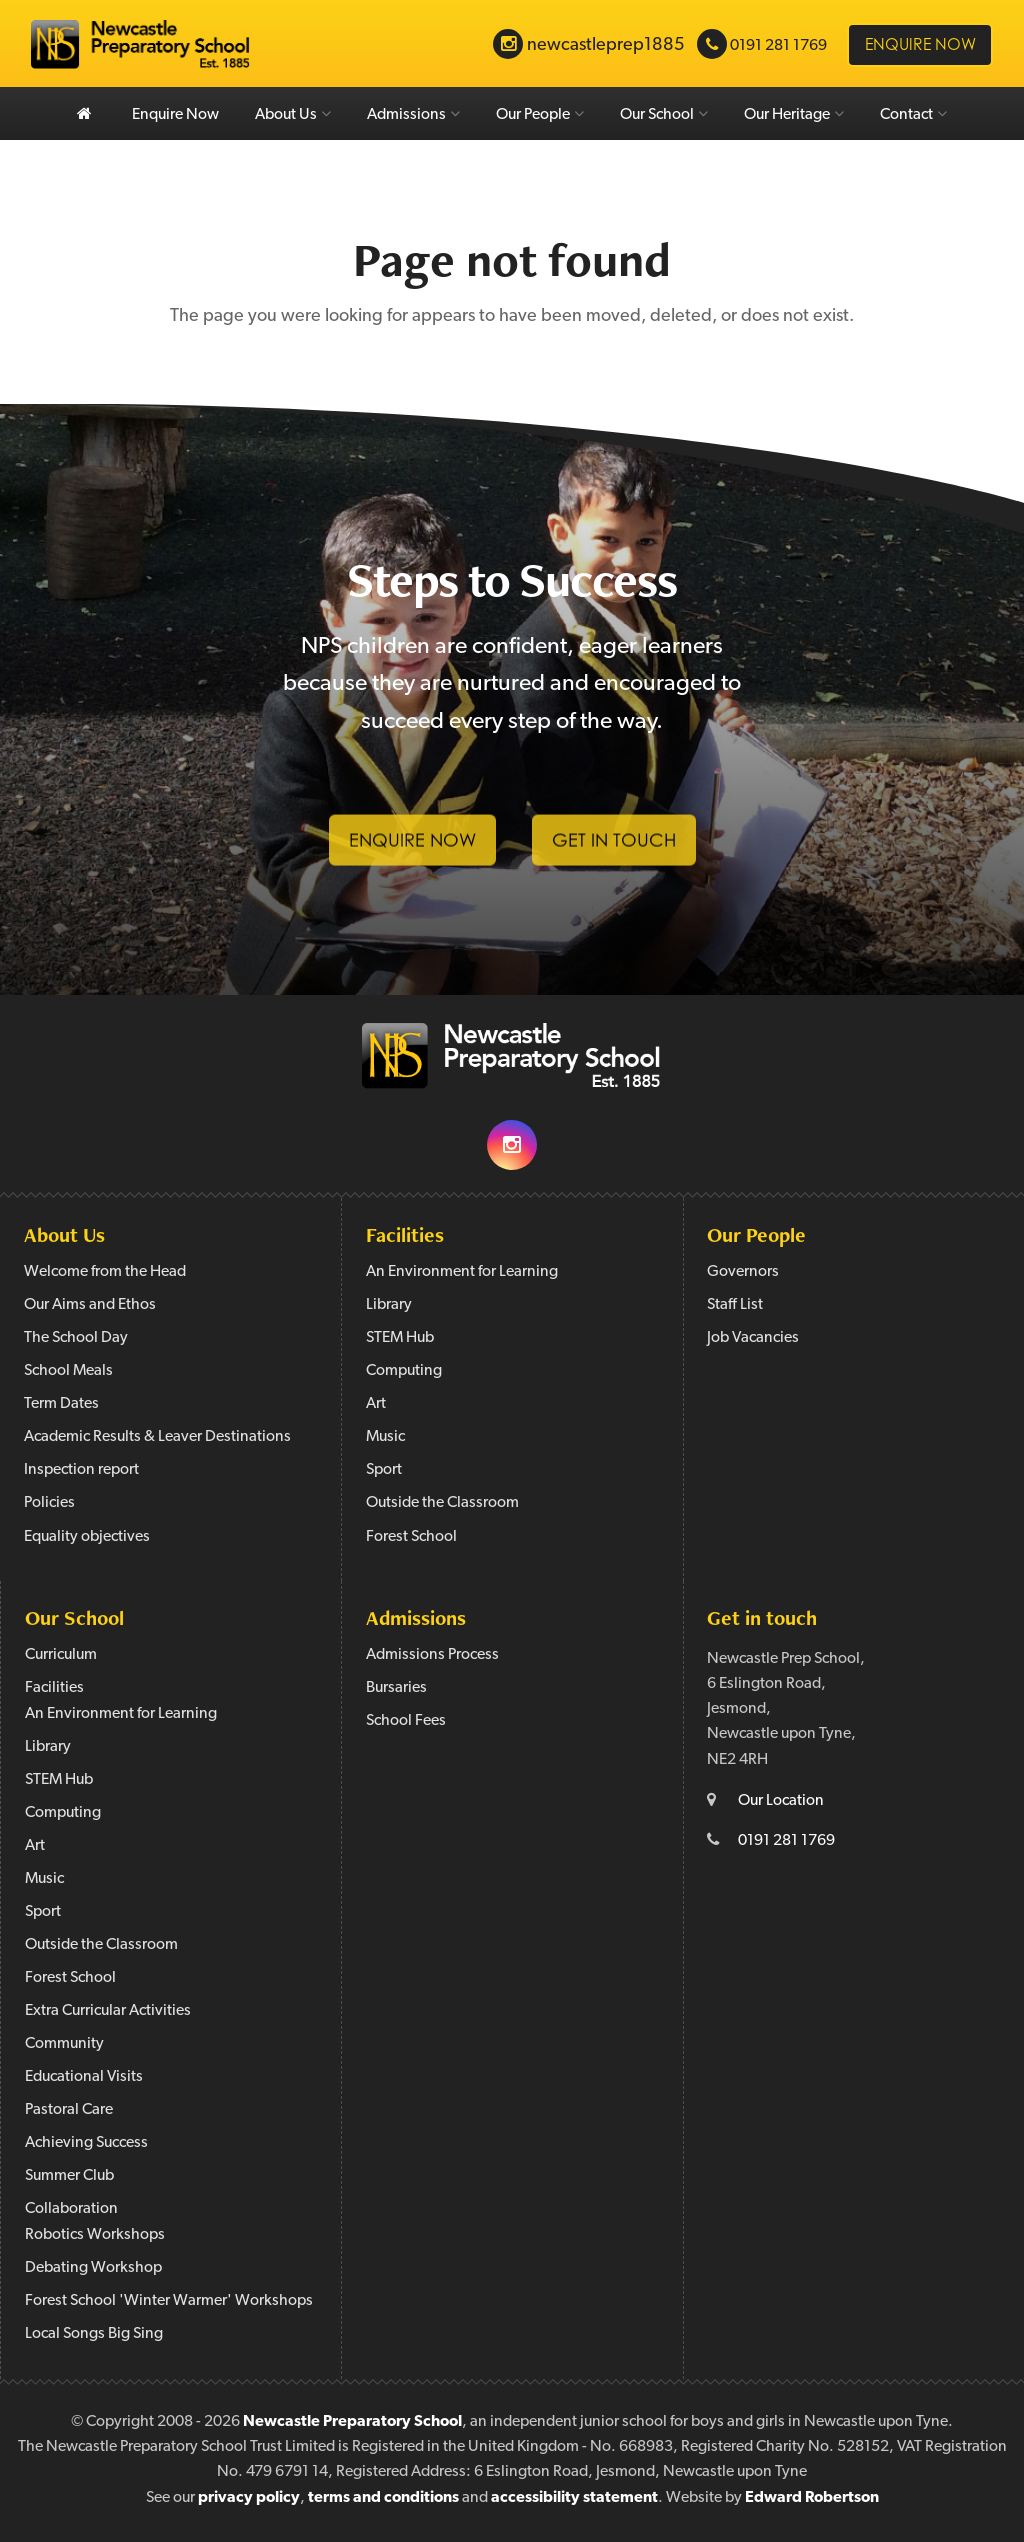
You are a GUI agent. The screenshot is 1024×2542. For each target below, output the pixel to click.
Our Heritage (794, 114)
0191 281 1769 (786, 1841)
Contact (913, 114)
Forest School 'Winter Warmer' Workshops (169, 2301)
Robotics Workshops (95, 2235)
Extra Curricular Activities (108, 2011)
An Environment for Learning (462, 1272)
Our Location (781, 1801)
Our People (540, 114)
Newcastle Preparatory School (352, 2422)
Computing (404, 1371)
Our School (664, 114)
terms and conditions (383, 2498)
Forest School (411, 1537)
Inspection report (81, 1470)
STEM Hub (400, 1338)
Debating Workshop (93, 2268)
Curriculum (61, 1655)
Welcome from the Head (105, 1272)
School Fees (406, 1721)
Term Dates (61, 1404)
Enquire (920, 44)
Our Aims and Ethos (90, 1305)
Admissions (413, 114)
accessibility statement (574, 2498)
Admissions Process (432, 1655)
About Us (293, 114)
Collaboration (71, 2209)
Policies (49, 1503)
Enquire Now (175, 115)
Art (376, 1404)
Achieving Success (86, 2143)
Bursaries (396, 1688)
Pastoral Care (69, 2110)
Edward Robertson (812, 2498)
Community (64, 2044)
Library (389, 1305)
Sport (384, 1470)
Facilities (405, 1234)
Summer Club (69, 2176)
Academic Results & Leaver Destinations (157, 1437)
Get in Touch (614, 855)
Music (385, 1437)
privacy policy (249, 2498)
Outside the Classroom (442, 1503)
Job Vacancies (753, 1338)
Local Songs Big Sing (94, 2334)
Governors (743, 1272)
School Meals (68, 1371)
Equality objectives (87, 1537)
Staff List (735, 1305)
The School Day (76, 1338)
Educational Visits (84, 2077)
